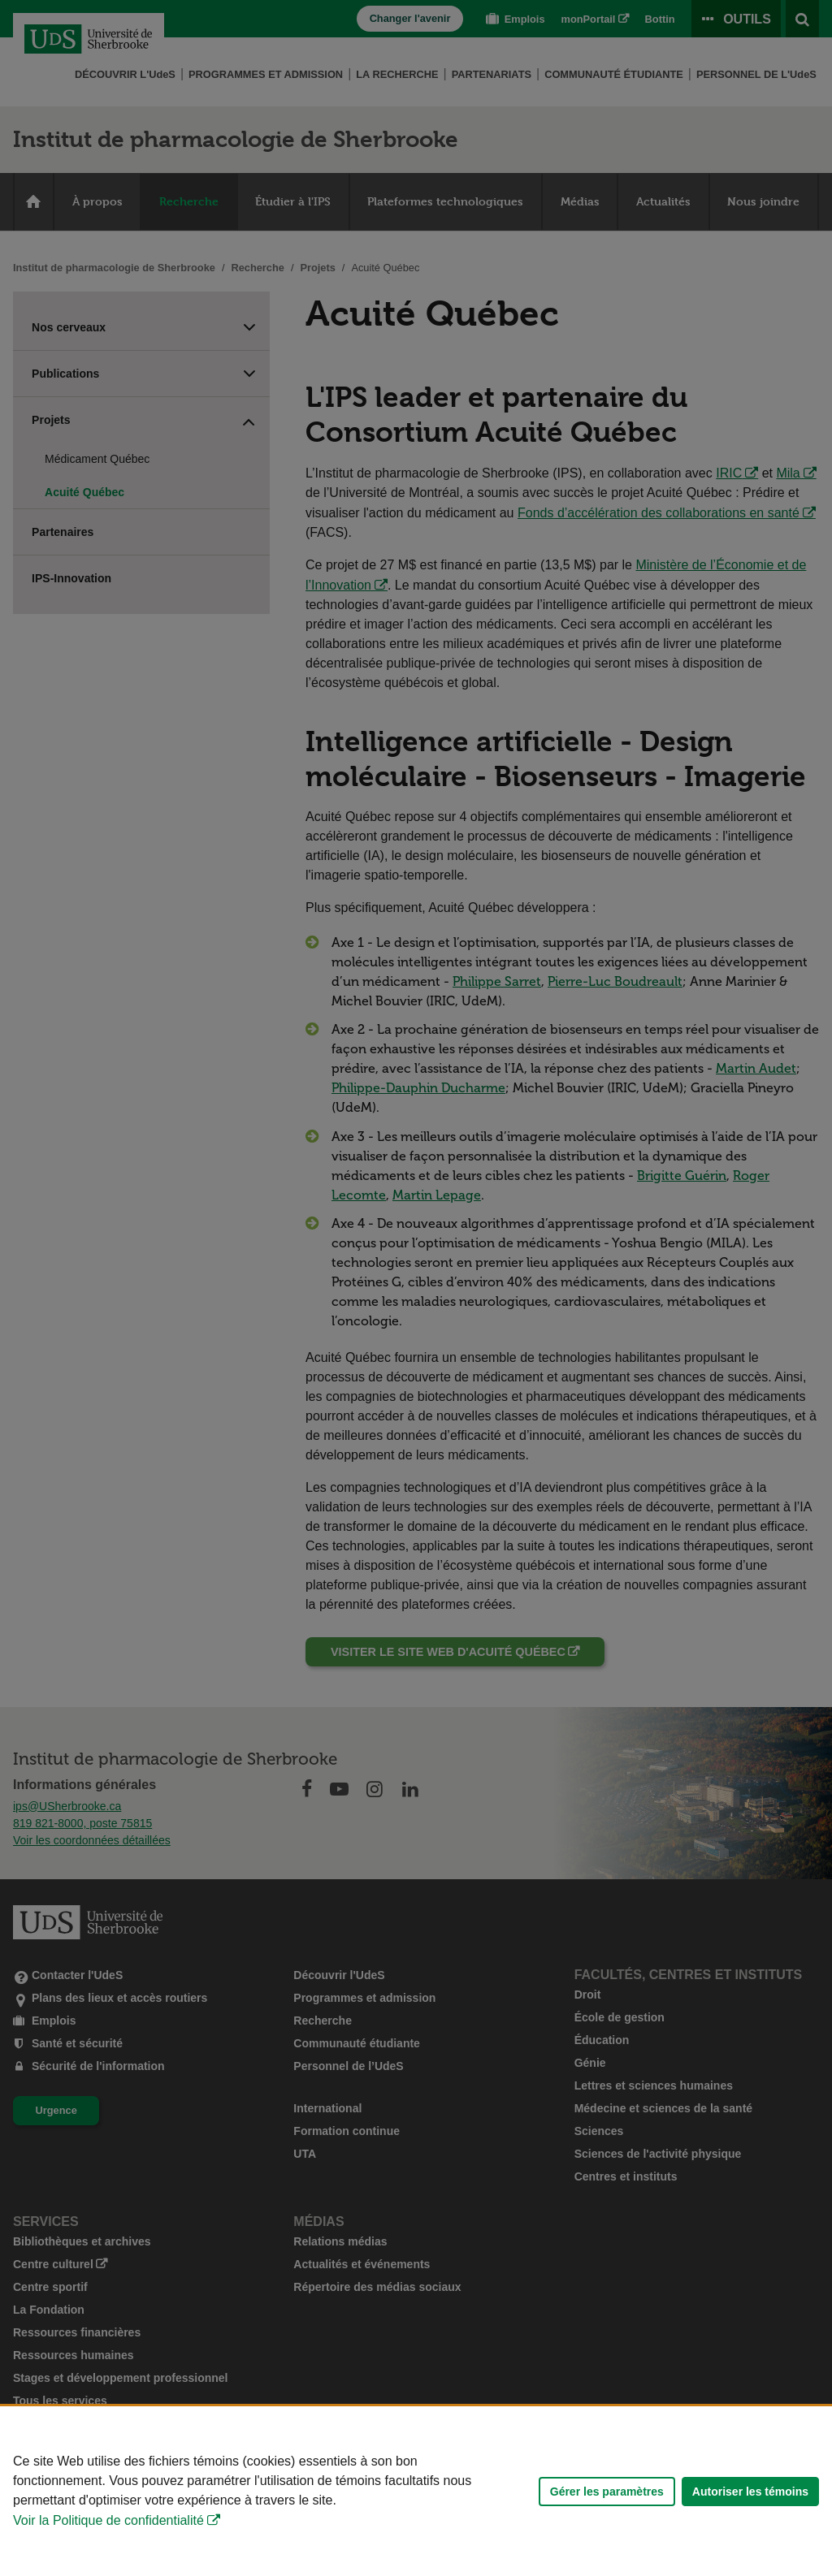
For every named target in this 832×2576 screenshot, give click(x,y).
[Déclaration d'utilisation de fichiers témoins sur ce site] (416, 2491)
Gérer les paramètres (607, 2491)
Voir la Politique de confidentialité (108, 2520)
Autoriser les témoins (750, 2491)
